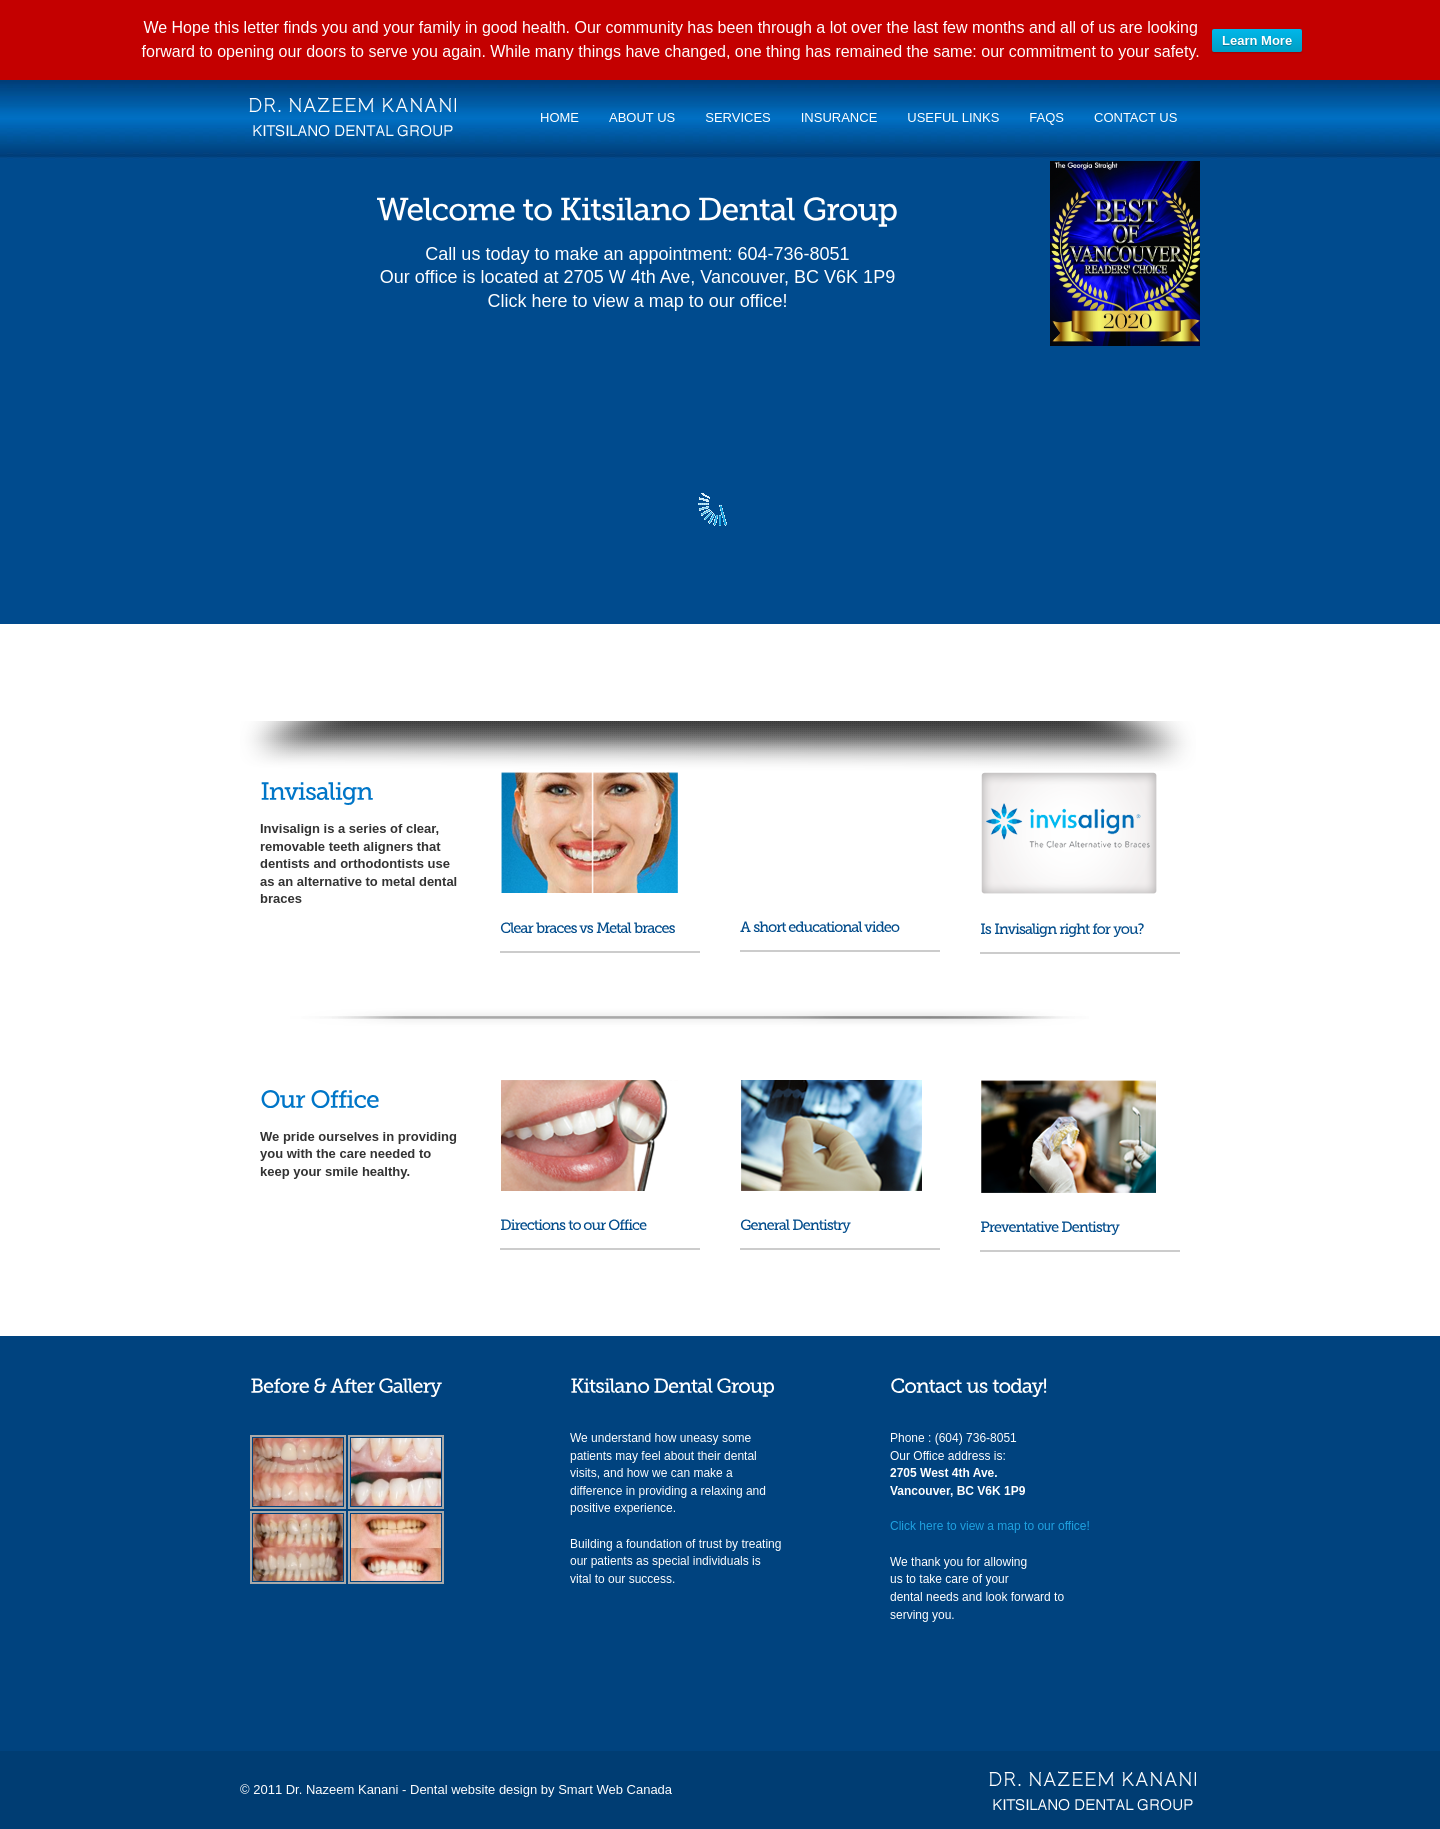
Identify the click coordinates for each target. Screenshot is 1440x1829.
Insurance (839, 117)
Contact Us (1135, 117)
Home (559, 117)
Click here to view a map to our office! (638, 301)
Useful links (953, 117)
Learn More (1257, 40)
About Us (642, 117)
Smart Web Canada (615, 1789)
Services (738, 117)
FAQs (1046, 117)
